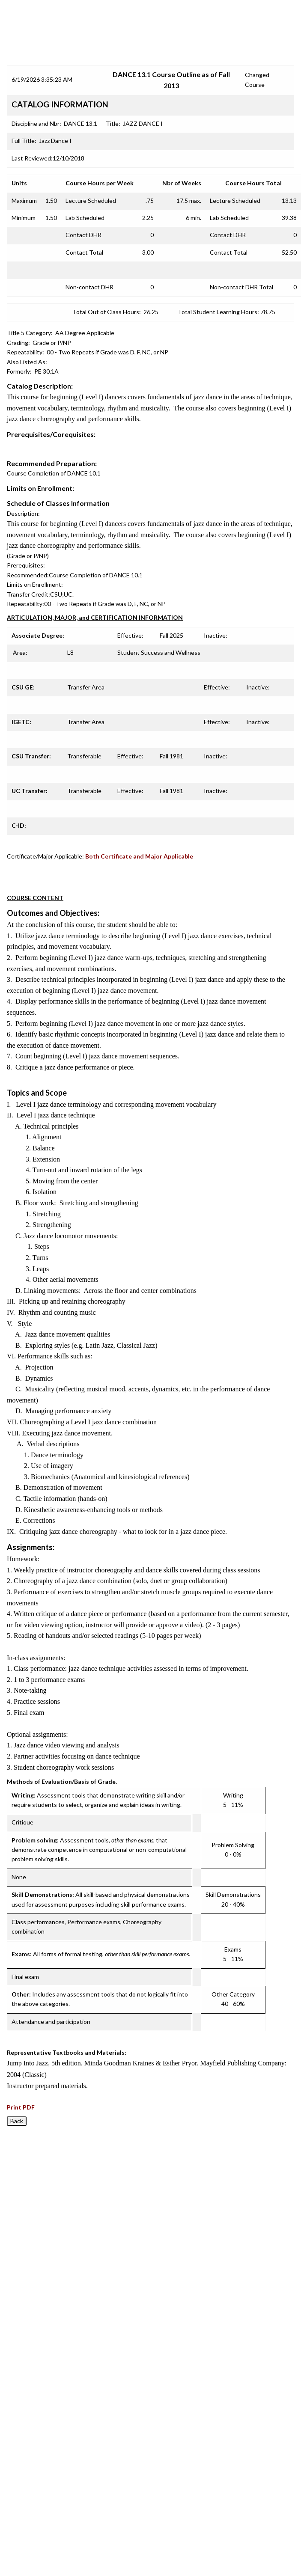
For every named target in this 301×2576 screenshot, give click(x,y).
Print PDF (21, 2107)
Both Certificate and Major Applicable (139, 856)
